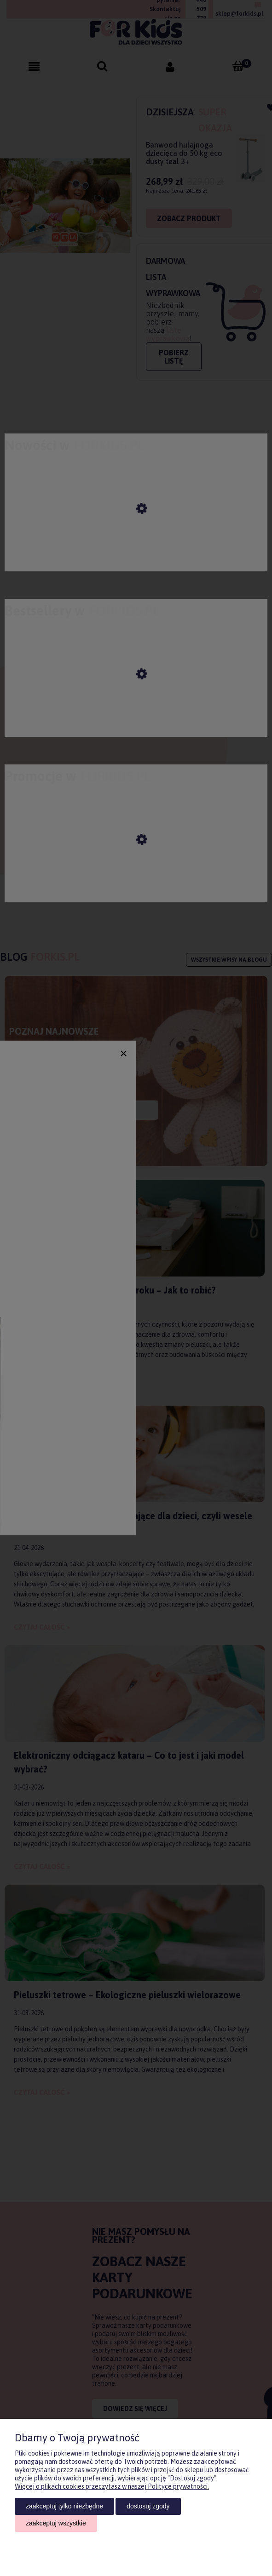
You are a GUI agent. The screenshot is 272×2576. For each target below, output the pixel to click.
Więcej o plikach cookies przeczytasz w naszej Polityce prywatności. (112, 2486)
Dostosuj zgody (148, 2506)
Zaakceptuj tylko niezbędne (64, 2506)
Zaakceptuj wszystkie (56, 2523)
